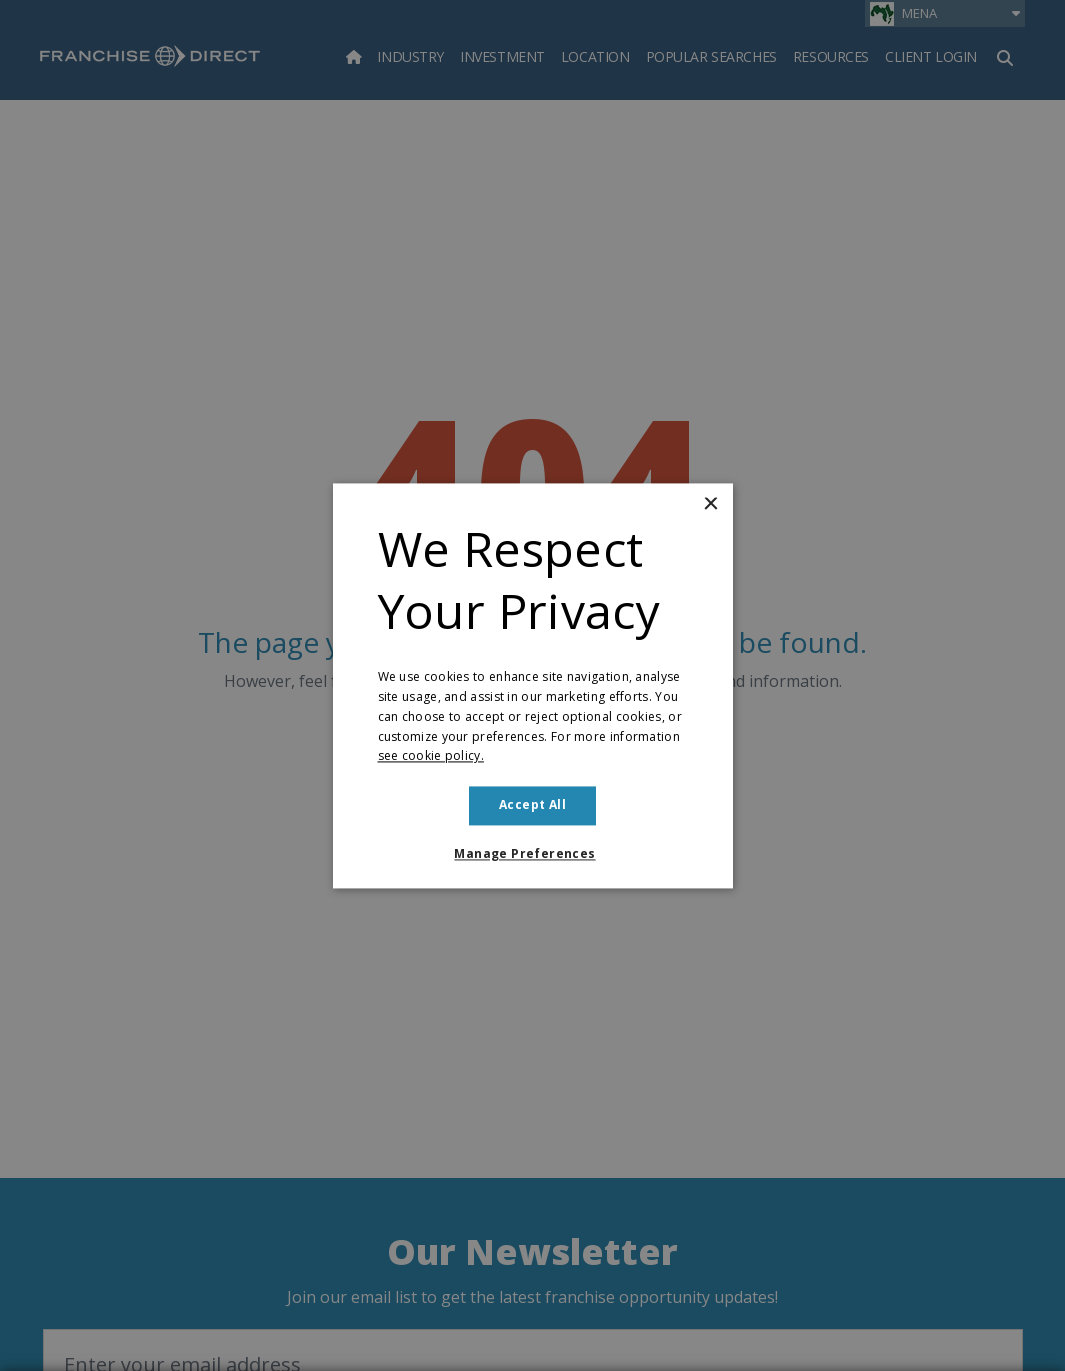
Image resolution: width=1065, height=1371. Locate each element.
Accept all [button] (532, 805)
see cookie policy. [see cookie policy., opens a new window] (431, 756)
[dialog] (532, 685)
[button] (532, 854)
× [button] (710, 504)
